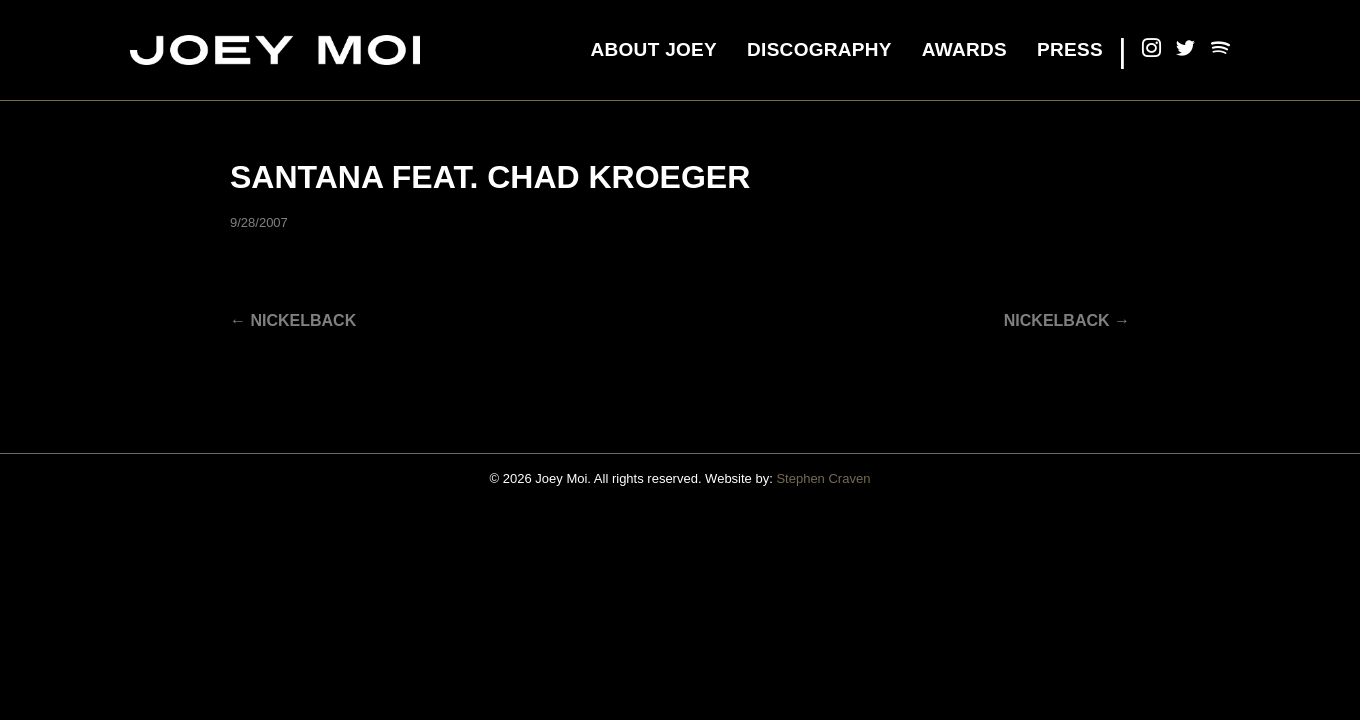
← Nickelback (293, 320)
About (653, 49)
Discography (819, 49)
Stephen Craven (823, 478)
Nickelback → (1067, 320)
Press (1070, 49)
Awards (964, 49)
